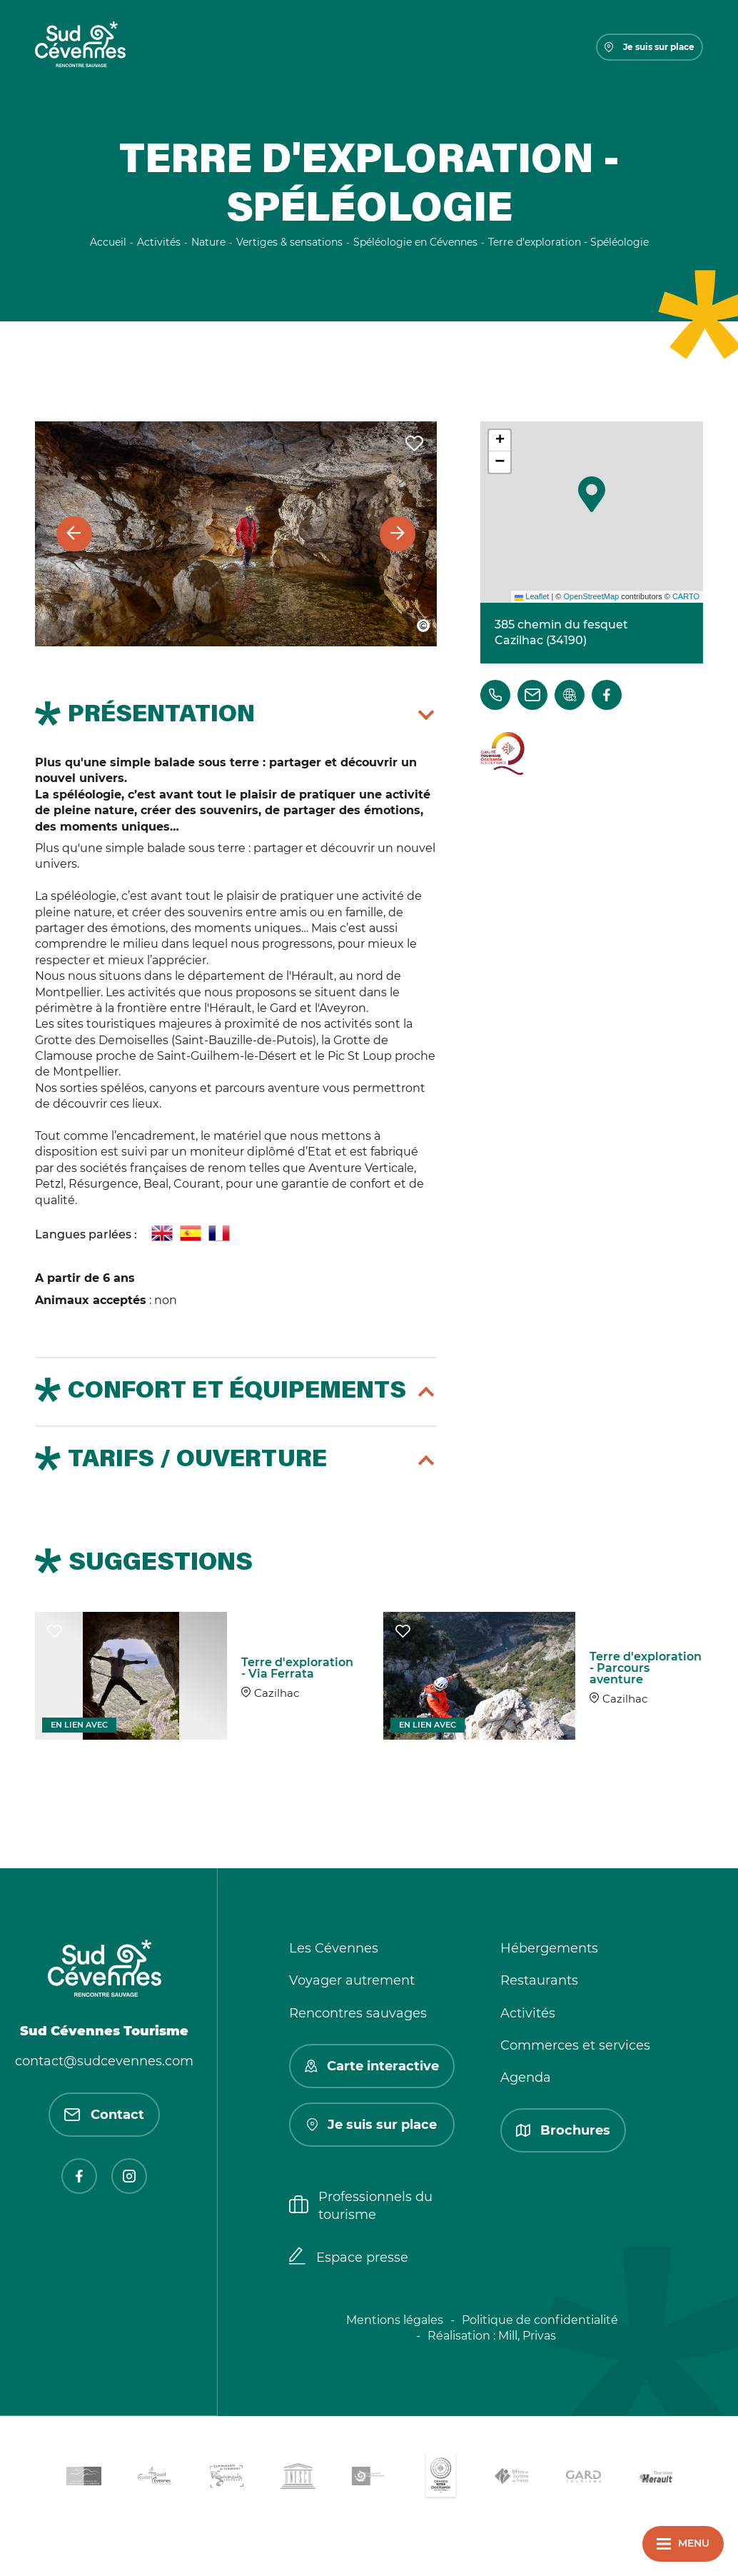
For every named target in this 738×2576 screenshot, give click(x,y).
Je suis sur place (649, 46)
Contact (104, 2115)
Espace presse (348, 2257)
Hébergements (549, 1948)
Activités (527, 2013)
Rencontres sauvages (358, 2013)
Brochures (563, 2130)
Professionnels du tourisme (361, 2205)
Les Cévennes (333, 1948)
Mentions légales (394, 2320)
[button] (591, 494)
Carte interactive (372, 2066)
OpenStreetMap (591, 596)
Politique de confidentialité (540, 2320)
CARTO (685, 596)
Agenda (525, 2077)
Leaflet (532, 596)
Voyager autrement (352, 1980)
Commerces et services (575, 2045)
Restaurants (539, 1980)
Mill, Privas (527, 2335)
